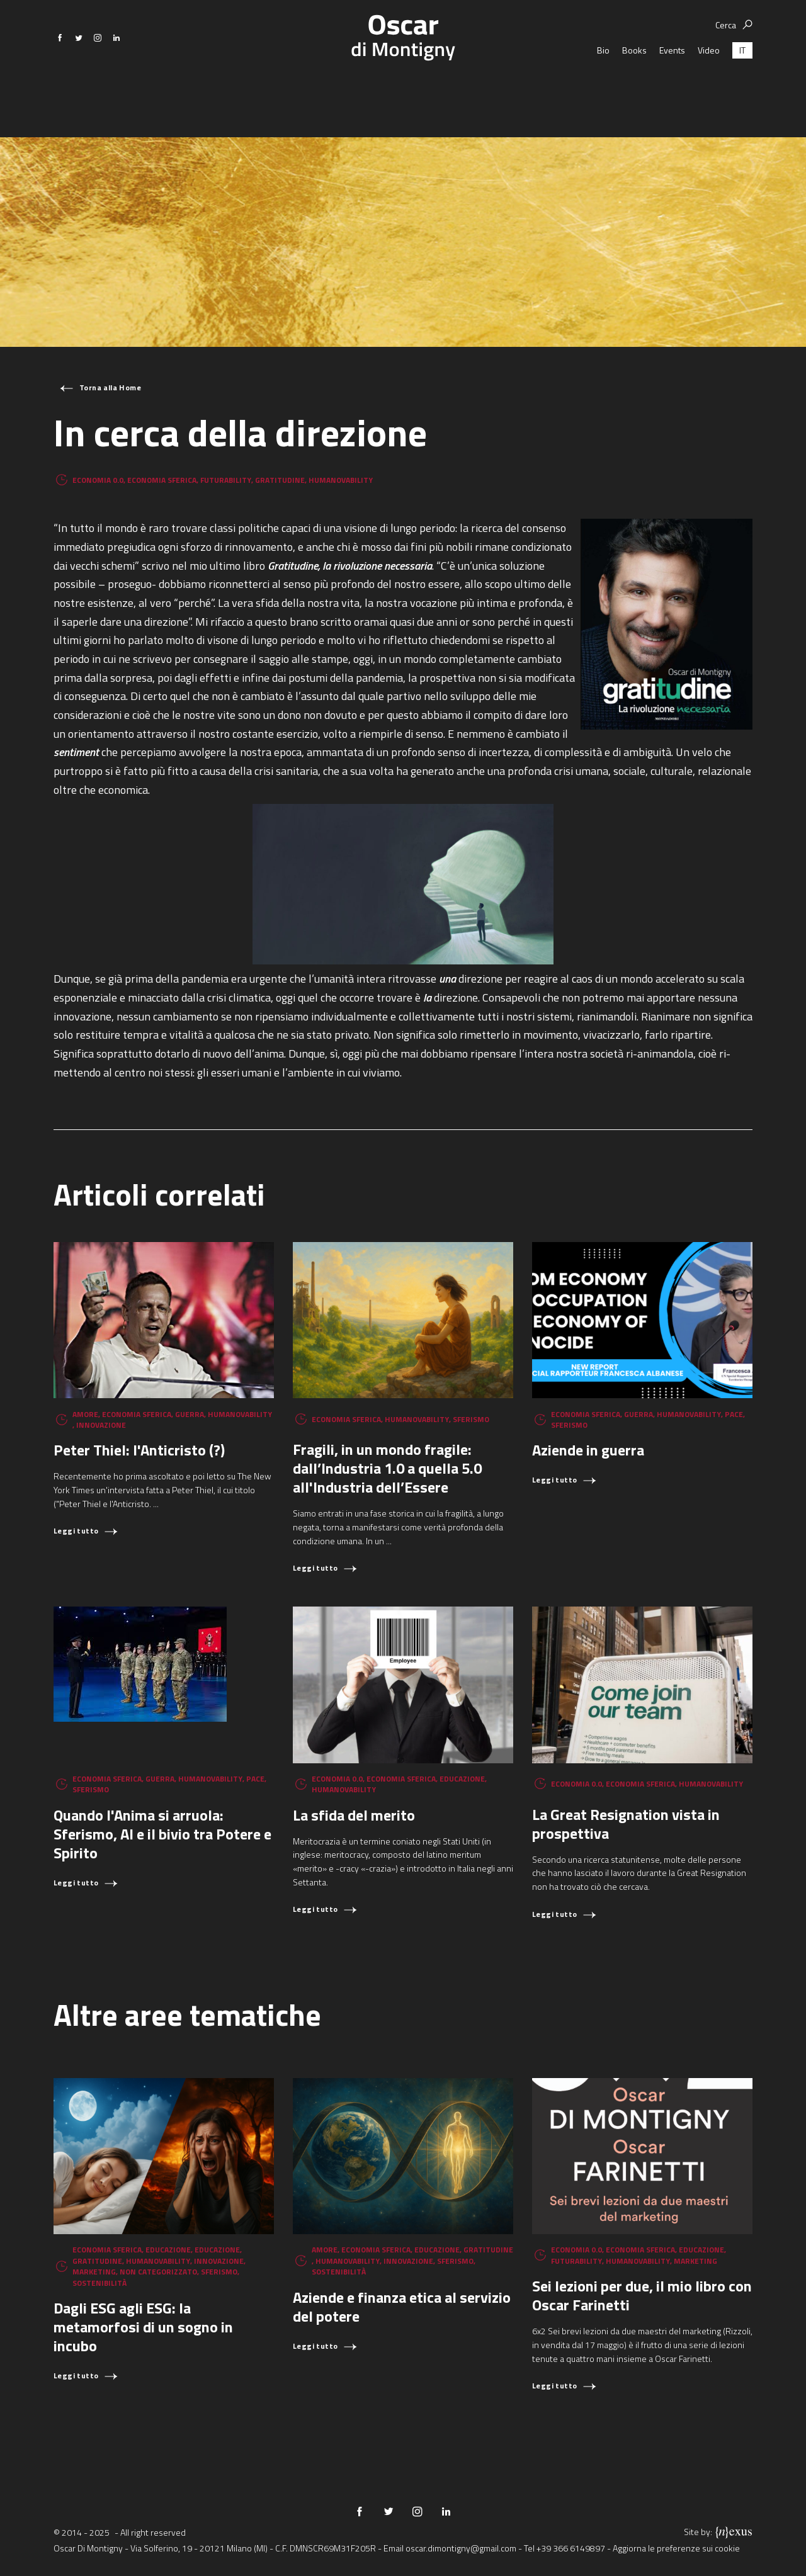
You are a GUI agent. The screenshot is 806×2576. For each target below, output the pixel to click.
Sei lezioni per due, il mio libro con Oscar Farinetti (642, 2295)
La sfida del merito (354, 1815)
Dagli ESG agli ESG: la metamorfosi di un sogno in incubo (143, 2326)
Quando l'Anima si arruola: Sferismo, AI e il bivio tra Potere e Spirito (162, 1834)
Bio (603, 87)
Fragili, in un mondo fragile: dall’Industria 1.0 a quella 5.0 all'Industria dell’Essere (387, 1468)
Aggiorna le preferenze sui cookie (676, 2548)
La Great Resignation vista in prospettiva (626, 1823)
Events (672, 87)
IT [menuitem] (742, 87)
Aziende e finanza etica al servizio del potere (402, 2306)
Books (634, 87)
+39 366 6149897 (570, 2548)
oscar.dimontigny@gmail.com (461, 2548)
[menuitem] (742, 88)
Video (709, 87)
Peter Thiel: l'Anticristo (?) (139, 1449)
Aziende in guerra (588, 1449)
